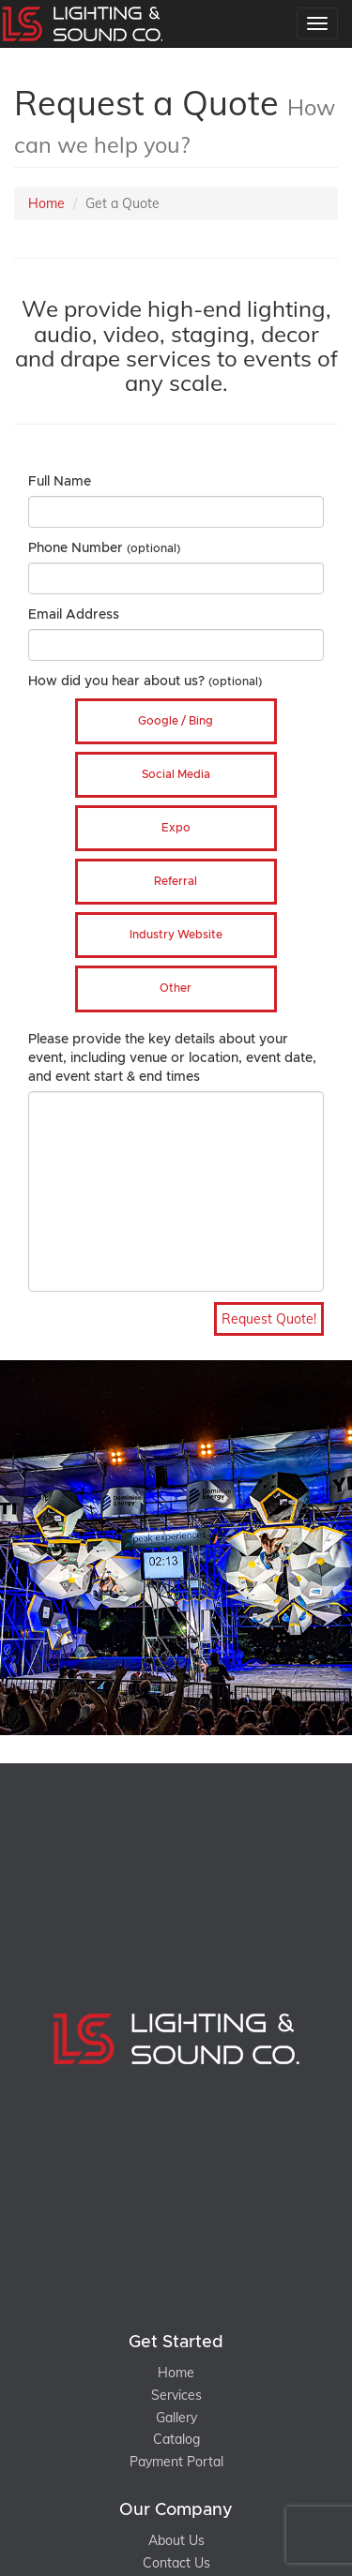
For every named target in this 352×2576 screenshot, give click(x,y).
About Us (176, 2540)
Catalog (176, 2439)
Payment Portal (176, 2461)
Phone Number (104, 548)
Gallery (176, 2417)
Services (176, 2395)
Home (46, 203)
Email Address (73, 615)
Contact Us (176, 2562)
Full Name (59, 481)
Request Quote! (269, 1318)
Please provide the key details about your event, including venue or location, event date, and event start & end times (172, 1058)
